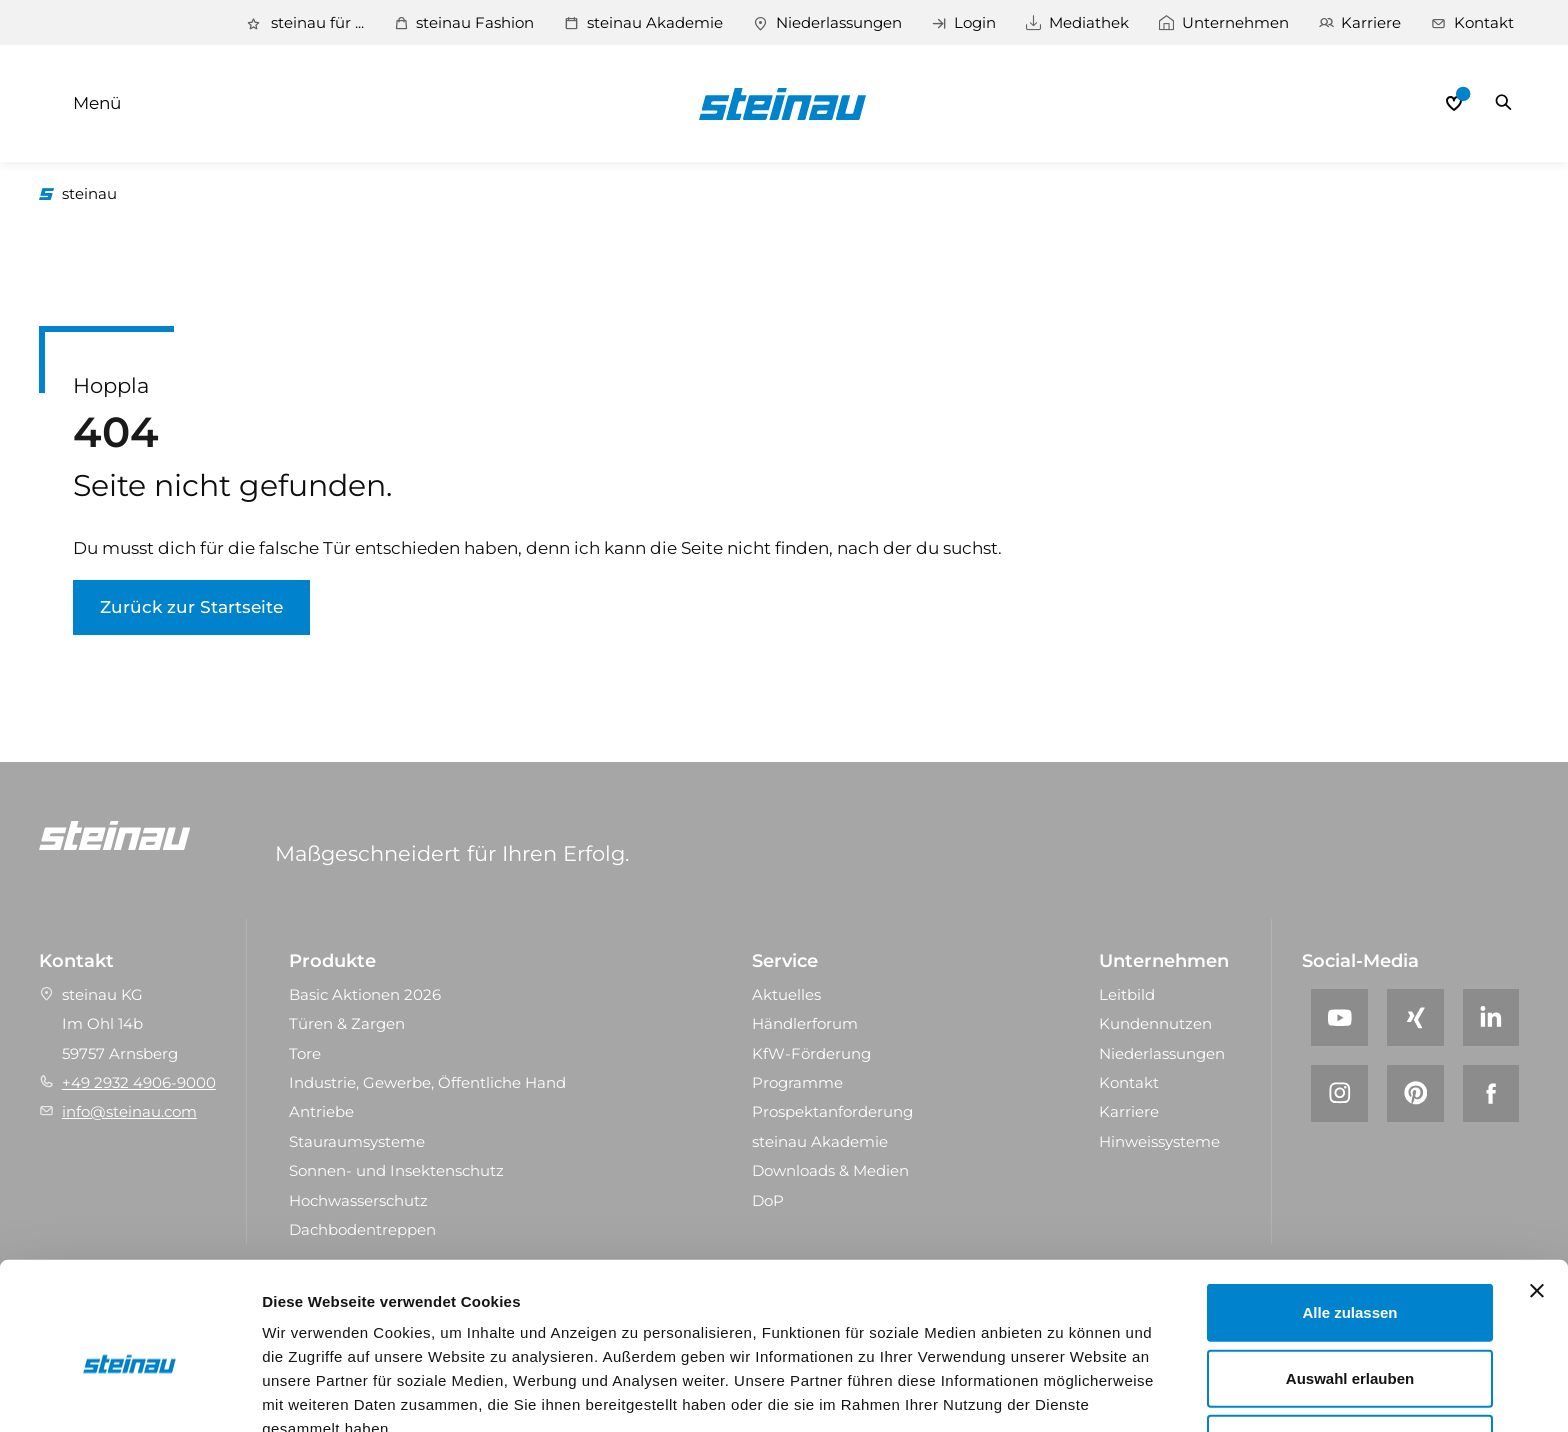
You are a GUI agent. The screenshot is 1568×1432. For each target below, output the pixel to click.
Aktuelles (786, 995)
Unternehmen (1234, 22)
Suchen (1503, 104)
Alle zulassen (1349, 1211)
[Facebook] (1491, 1094)
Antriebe (321, 1113)
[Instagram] (1339, 1094)
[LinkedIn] (1491, 1018)
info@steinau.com (129, 1113)
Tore (305, 1054)
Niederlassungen (837, 22)
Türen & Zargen (347, 1024)
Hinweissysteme (1159, 1142)
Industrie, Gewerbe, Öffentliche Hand (427, 1083)
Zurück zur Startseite (191, 608)
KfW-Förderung (811, 1054)
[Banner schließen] (1537, 1190)
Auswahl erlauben (1350, 1277)
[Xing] (1415, 1018)
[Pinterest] (1415, 1094)
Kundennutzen (1155, 1024)
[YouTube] (1339, 1018)
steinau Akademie (653, 22)
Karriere (1371, 22)
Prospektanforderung (832, 1113)
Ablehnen (1350, 1342)
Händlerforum (805, 1024)
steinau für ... (314, 22)
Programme (797, 1083)
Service (785, 961)
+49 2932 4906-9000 (139, 1083)
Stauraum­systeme (357, 1142)
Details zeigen (1063, 1392)
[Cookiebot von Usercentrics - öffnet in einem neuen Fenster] (129, 1393)
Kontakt (1484, 22)
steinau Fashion (473, 22)
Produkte (332, 961)
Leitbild (1127, 995)
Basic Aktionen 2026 (365, 995)
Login (974, 22)
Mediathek (1088, 22)
